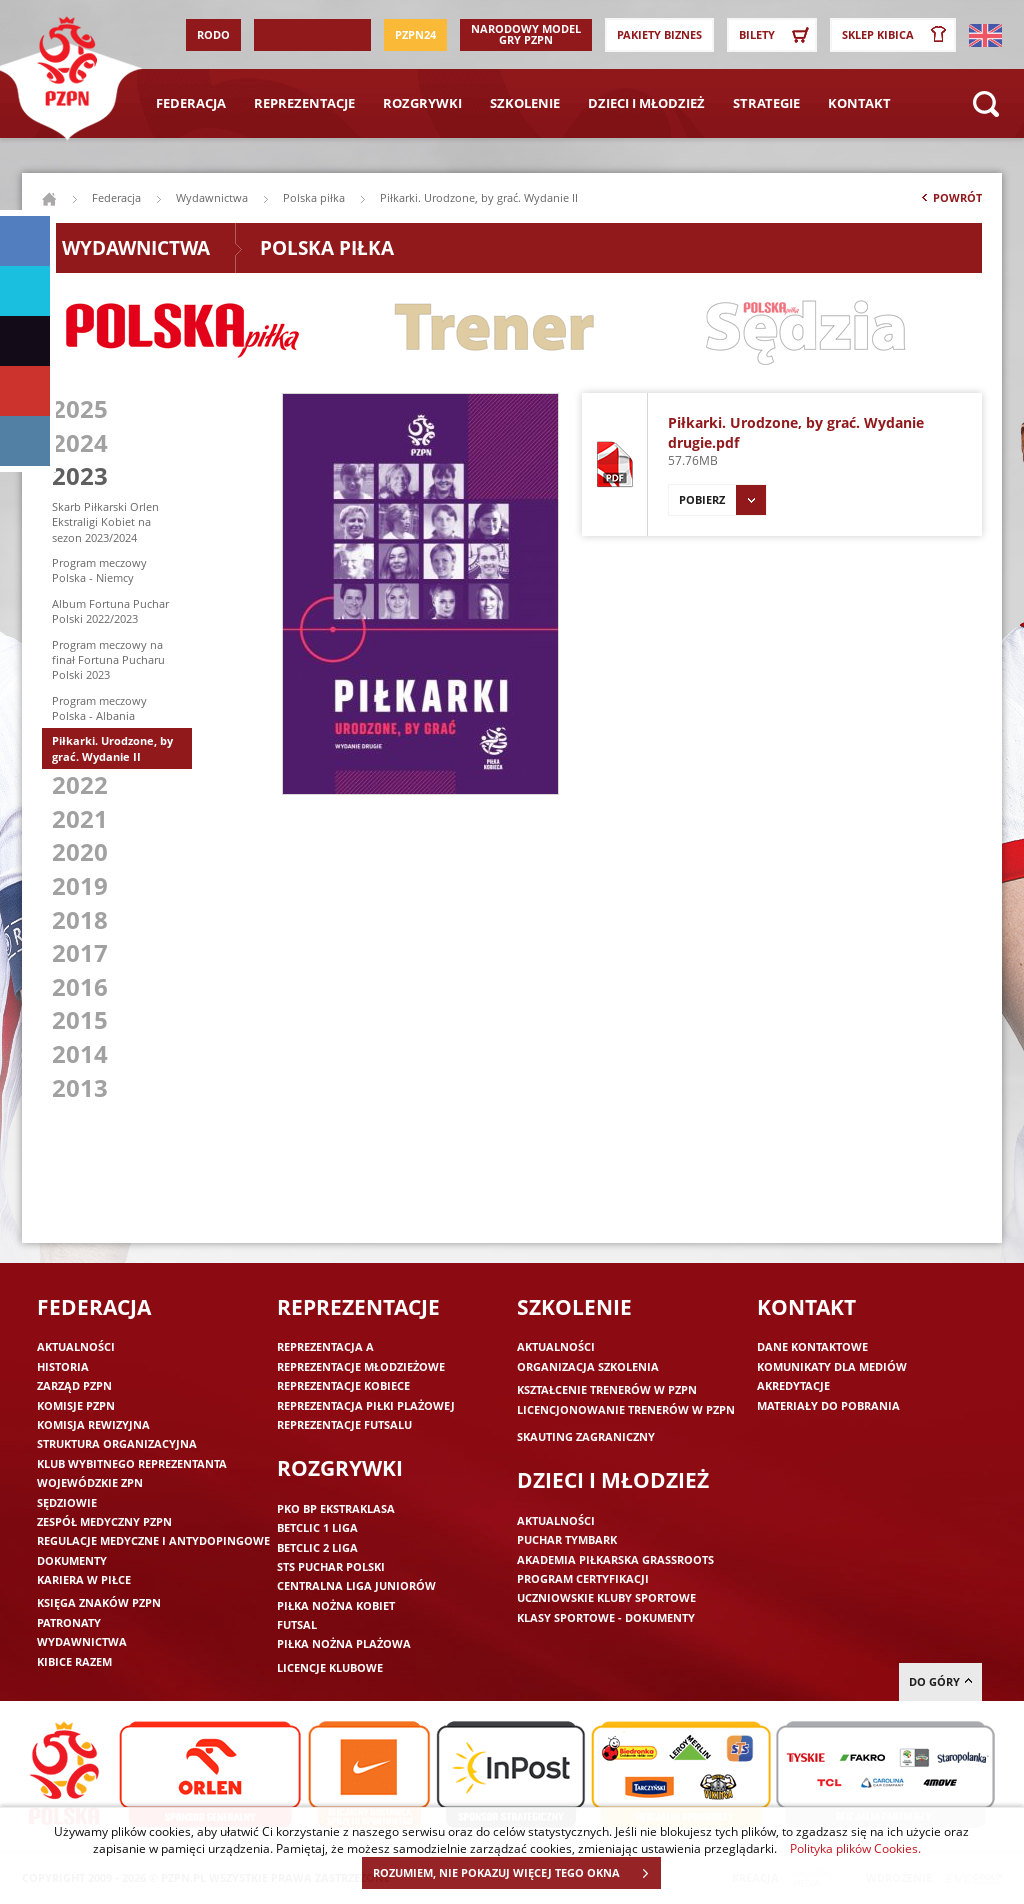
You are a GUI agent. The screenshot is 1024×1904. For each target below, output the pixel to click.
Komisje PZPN (76, 1405)
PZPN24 (415, 34)
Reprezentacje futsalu (344, 1424)
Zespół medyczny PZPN (104, 1521)
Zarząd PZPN (74, 1385)
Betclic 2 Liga (317, 1547)
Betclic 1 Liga (317, 1527)
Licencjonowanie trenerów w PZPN (626, 1409)
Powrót (950, 202)
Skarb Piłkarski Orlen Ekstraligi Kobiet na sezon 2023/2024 (105, 522)
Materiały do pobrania (828, 1405)
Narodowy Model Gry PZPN (526, 34)
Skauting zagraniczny (586, 1436)
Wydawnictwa (212, 197)
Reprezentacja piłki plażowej (366, 1405)
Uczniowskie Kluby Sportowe (606, 1597)
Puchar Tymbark (567, 1539)
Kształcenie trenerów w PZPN (607, 1389)
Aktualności (76, 1346)
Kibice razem (74, 1661)
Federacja (191, 103)
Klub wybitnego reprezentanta (132, 1463)
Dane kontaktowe (812, 1346)
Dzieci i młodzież (646, 103)
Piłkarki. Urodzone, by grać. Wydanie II (112, 748)
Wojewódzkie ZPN (90, 1482)
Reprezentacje (304, 103)
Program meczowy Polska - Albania (99, 708)
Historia (63, 1366)
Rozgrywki (422, 103)
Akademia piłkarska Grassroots (615, 1559)
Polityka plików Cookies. (855, 1848)
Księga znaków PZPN (99, 1602)
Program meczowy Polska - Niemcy (99, 570)
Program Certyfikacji (583, 1578)
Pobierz (722, 500)
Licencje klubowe (330, 1667)
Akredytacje (793, 1385)
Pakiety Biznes (659, 34)
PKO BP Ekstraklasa (336, 1508)
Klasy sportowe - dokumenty (606, 1617)
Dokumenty (72, 1560)
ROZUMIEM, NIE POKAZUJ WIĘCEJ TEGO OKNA (516, 1873)
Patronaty (69, 1622)
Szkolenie (525, 103)
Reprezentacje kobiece (343, 1385)
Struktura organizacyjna (117, 1443)
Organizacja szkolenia (588, 1366)
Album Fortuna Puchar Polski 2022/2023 (110, 611)
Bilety (777, 35)
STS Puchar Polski (331, 1566)
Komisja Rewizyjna (93, 1424)
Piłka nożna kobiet (336, 1605)
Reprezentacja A (325, 1346)
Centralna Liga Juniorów (356, 1585)
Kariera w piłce (84, 1579)
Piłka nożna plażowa (344, 1643)
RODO (213, 34)
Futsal (297, 1624)
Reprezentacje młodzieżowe (361, 1366)
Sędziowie (67, 1502)
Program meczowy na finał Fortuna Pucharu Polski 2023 (108, 660)
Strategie (766, 103)
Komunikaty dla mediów (832, 1366)
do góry (940, 1681)
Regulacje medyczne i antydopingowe (153, 1540)
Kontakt (859, 103)
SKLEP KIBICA (898, 35)
